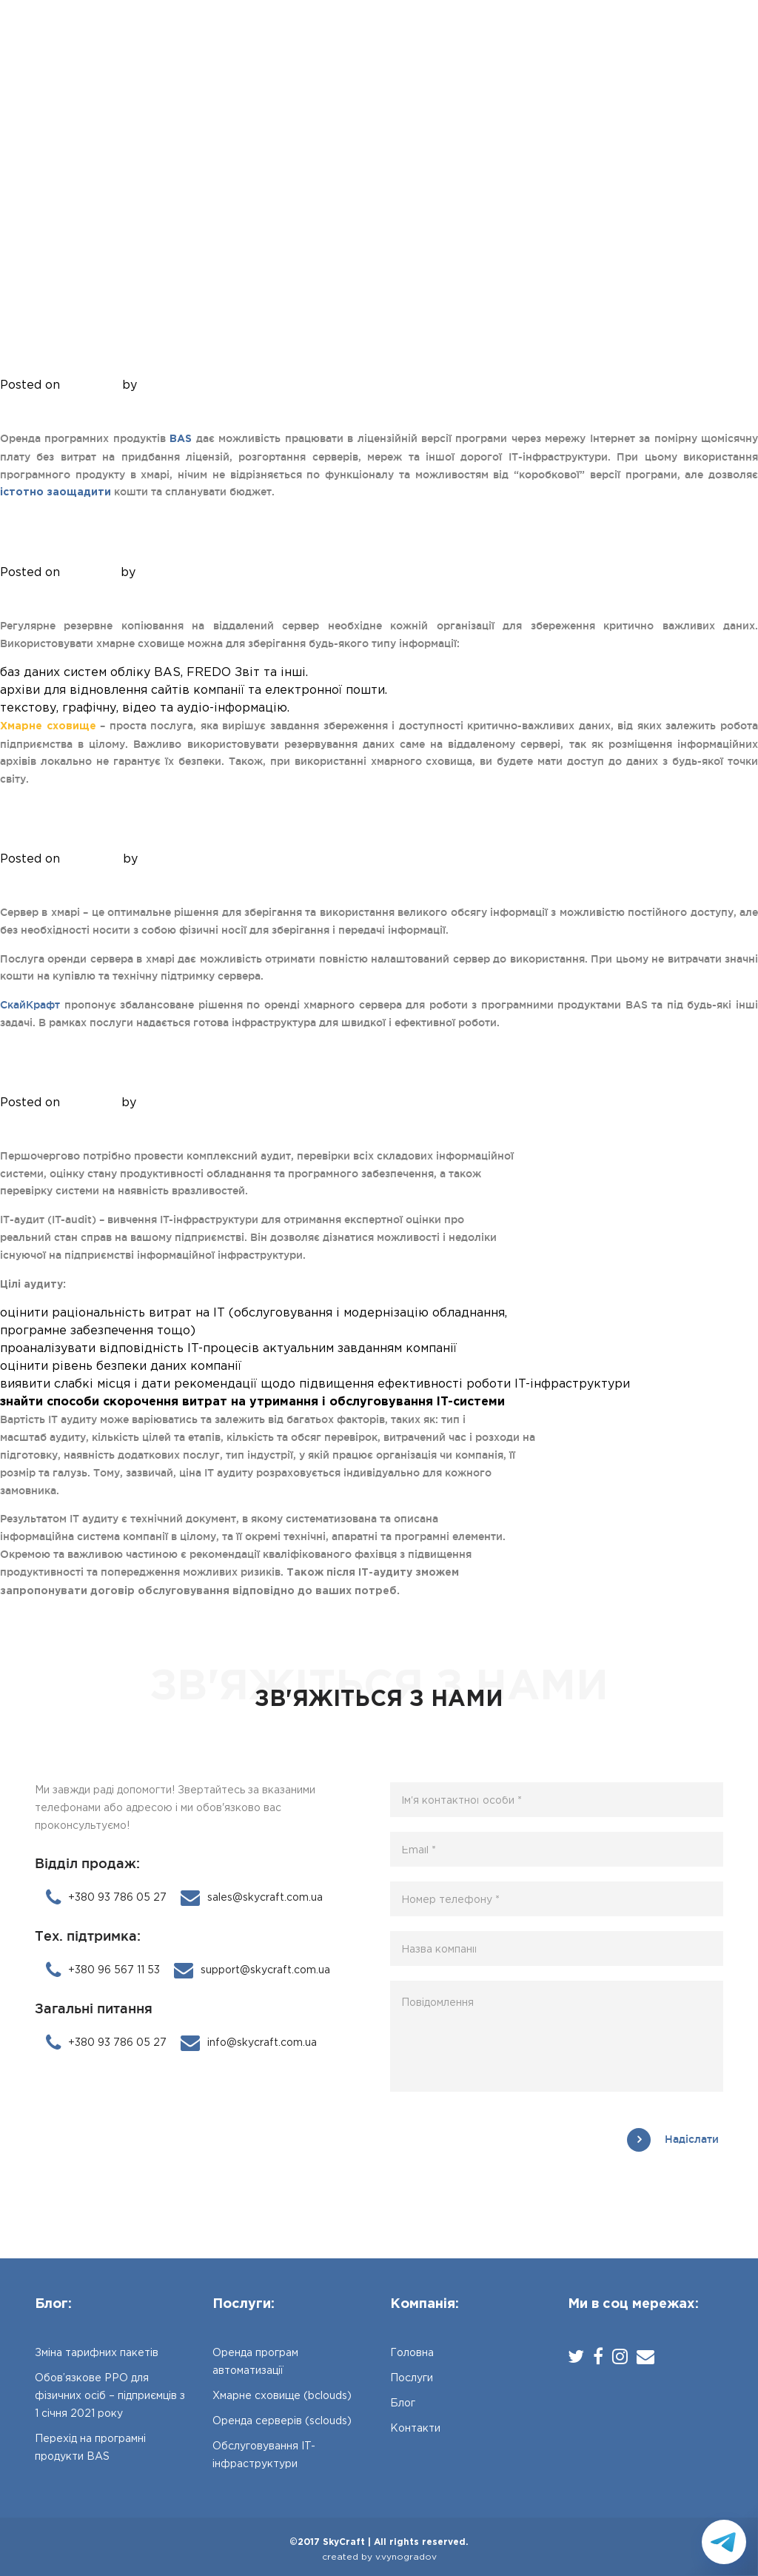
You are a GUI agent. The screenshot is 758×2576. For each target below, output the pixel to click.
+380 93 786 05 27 (676, 52)
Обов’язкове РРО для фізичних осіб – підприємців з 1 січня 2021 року (110, 2396)
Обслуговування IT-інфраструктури (208, 1078)
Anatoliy (165, 385)
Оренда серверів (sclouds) (156, 834)
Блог (401, 49)
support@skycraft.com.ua (252, 1970)
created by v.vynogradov (379, 2557)
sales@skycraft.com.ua (252, 1897)
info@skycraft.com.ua (249, 2043)
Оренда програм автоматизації (181, 360)
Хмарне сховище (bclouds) (157, 548)
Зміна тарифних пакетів (96, 2353)
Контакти (469, 49)
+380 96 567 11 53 (103, 1970)
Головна (262, 49)
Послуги (338, 49)
